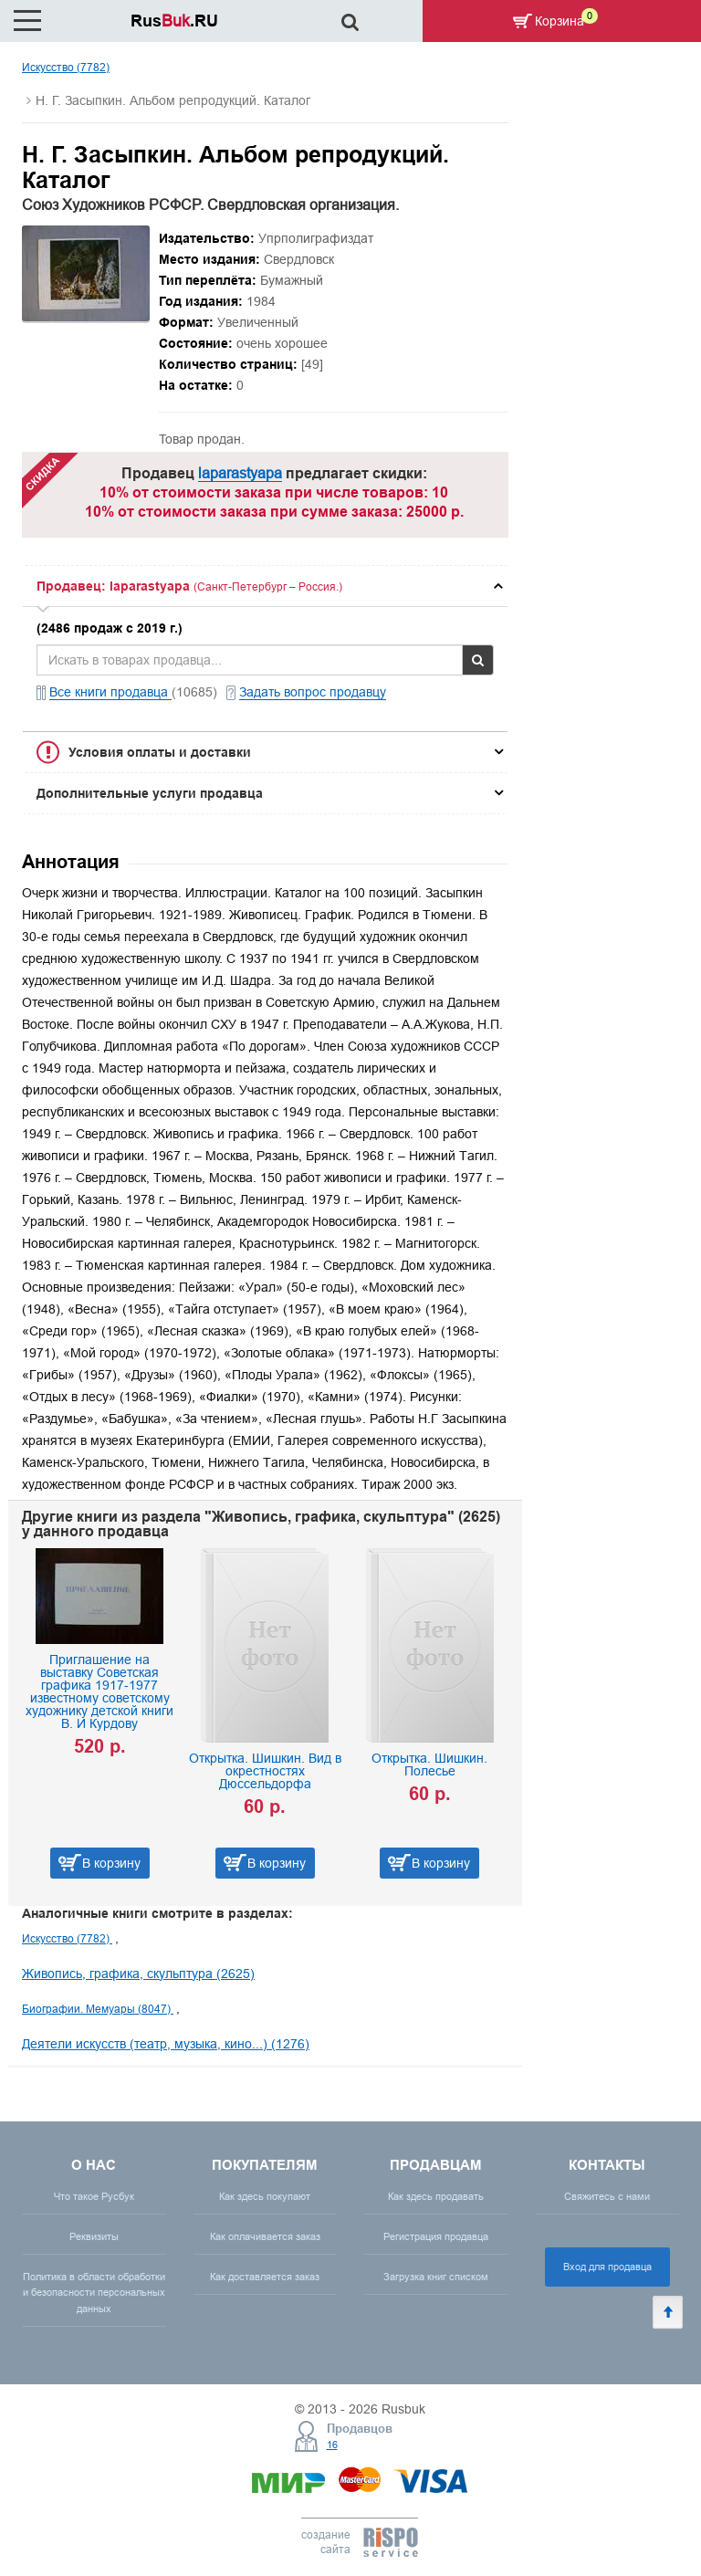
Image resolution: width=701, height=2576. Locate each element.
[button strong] (265, 586)
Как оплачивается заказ (265, 2236)
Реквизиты (94, 2236)
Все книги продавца (110, 692)
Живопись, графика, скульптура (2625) (138, 1973)
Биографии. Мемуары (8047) (97, 2009)
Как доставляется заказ (264, 2276)
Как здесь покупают (264, 2196)
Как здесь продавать (436, 2196)
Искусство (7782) (66, 67)
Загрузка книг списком (435, 2276)
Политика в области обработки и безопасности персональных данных (94, 2292)
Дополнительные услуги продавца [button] (150, 793)
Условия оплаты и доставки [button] (159, 752)
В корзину (111, 1863)
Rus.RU (174, 20)
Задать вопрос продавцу (312, 692)
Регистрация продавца (435, 2236)
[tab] (265, 586)
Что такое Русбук (94, 2196)
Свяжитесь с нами (607, 2196)
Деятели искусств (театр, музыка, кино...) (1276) (165, 2044)
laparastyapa (240, 473)
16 (332, 2444)
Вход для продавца (607, 2266)
